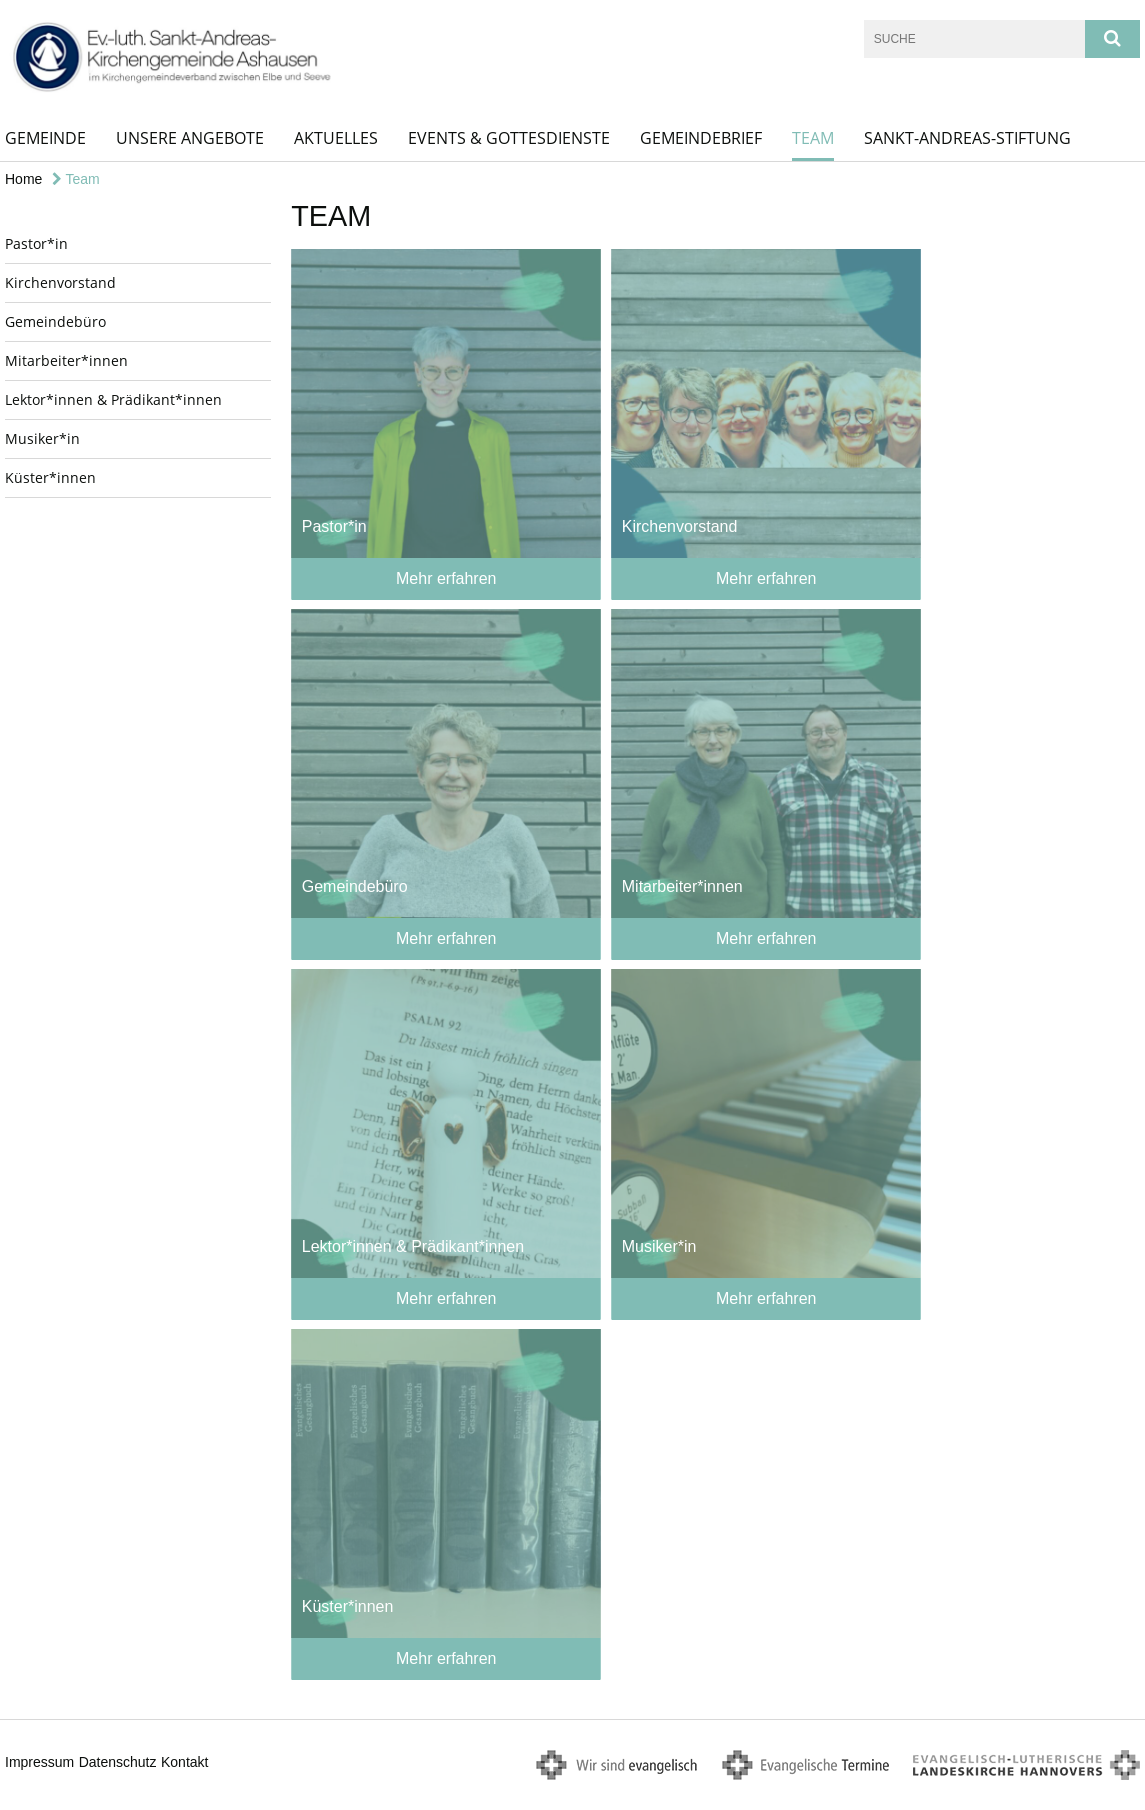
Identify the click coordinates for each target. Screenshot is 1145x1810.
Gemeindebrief (701, 138)
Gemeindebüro (55, 321)
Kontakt (184, 1762)
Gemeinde (45, 138)
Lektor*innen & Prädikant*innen (113, 399)
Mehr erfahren (446, 578)
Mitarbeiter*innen (66, 360)
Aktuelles (336, 138)
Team (813, 138)
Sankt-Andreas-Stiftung (967, 138)
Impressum (39, 1762)
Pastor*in (36, 243)
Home (23, 179)
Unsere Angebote (190, 138)
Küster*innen (50, 477)
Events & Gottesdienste (509, 138)
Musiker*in (42, 438)
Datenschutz (118, 1762)
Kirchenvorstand (60, 282)
